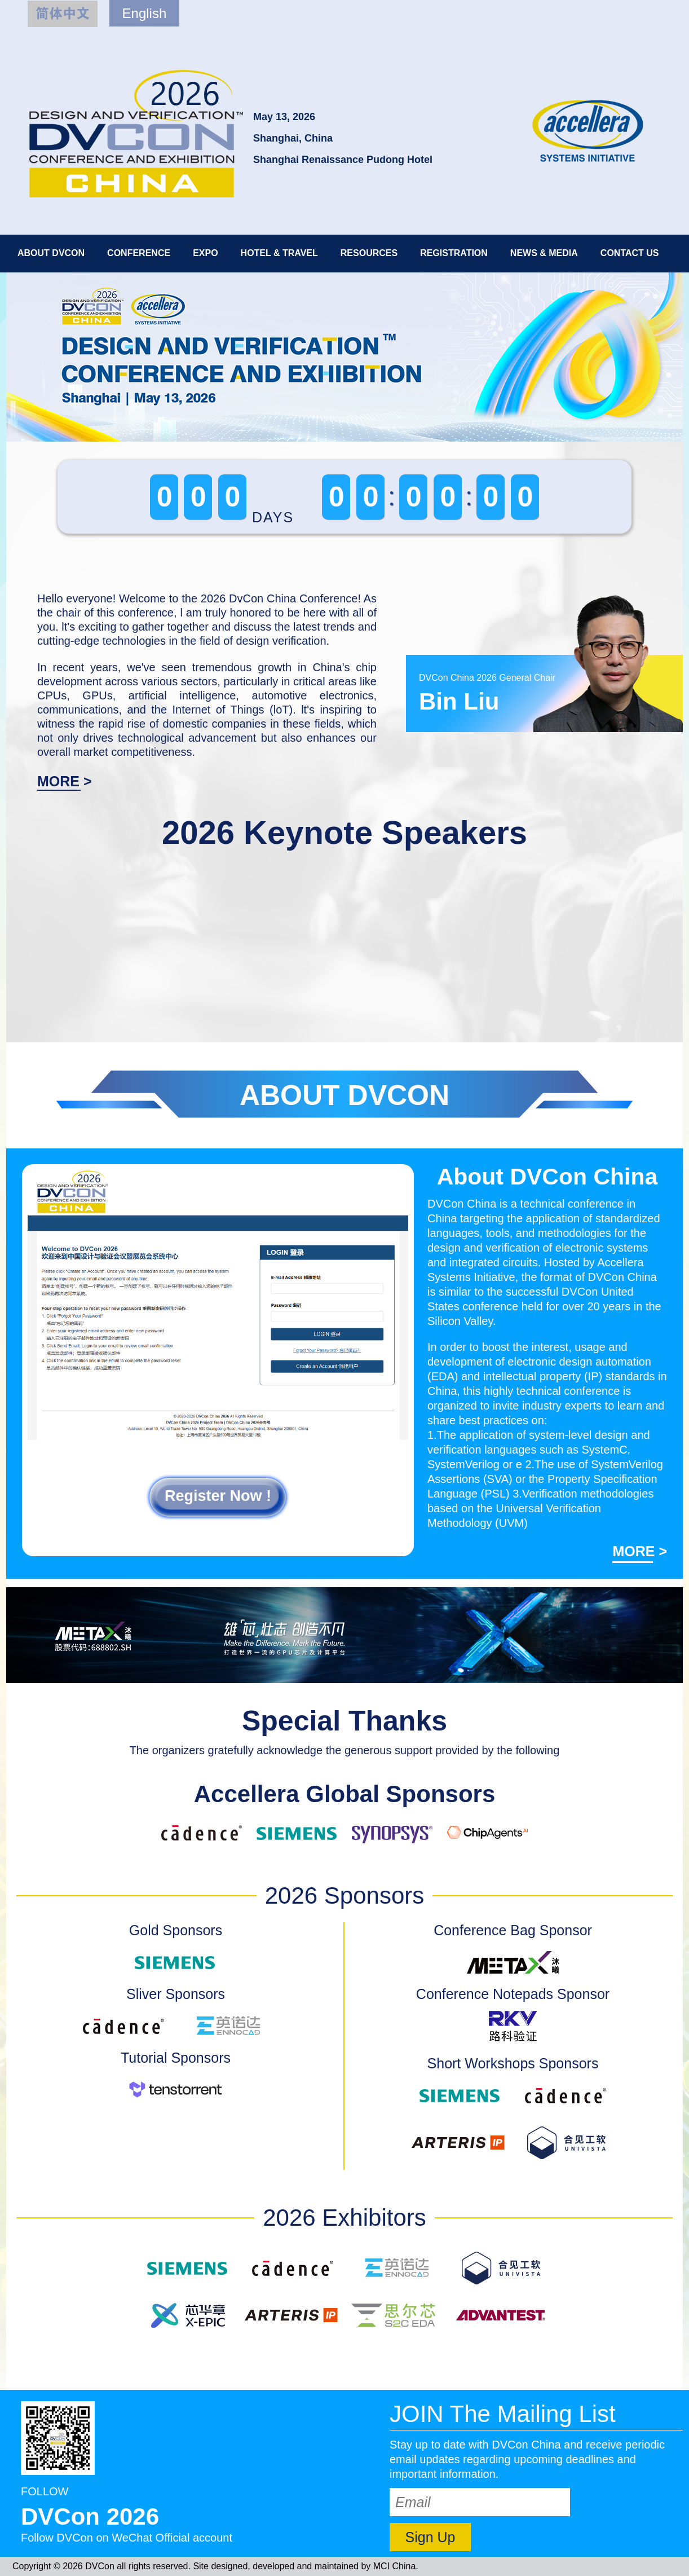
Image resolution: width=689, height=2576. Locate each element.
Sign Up (430, 2537)
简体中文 (63, 13)
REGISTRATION (454, 253)
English (144, 13)
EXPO (205, 253)
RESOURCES (369, 253)
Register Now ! (218, 1495)
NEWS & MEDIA (544, 253)
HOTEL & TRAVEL (279, 253)
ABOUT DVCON (51, 253)
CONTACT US (629, 253)
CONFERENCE (138, 253)
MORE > (64, 781)
